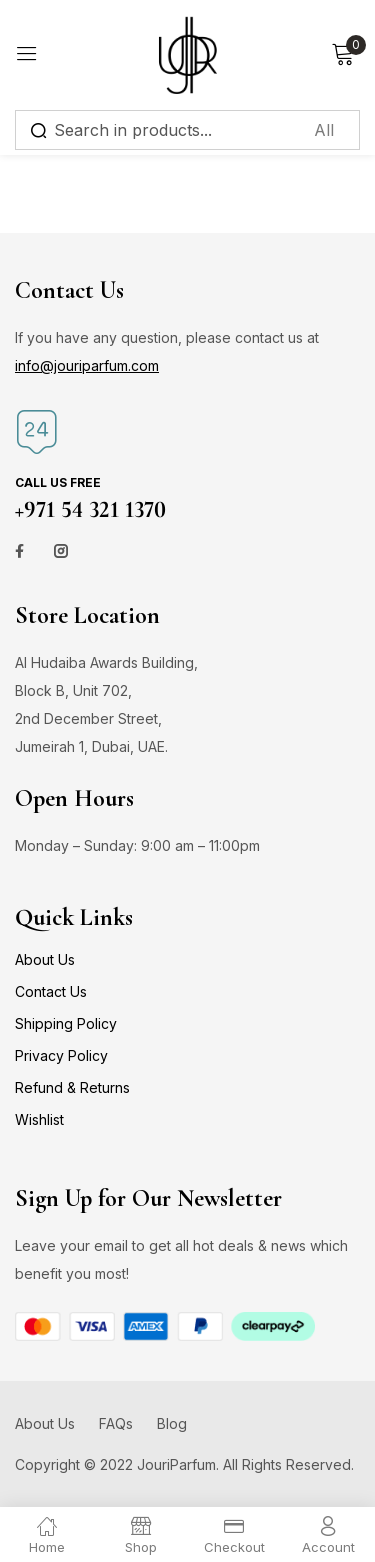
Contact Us (51, 991)
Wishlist (39, 1119)
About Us (45, 959)
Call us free (58, 482)
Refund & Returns (72, 1087)
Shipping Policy (66, 1023)
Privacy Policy (61, 1055)
